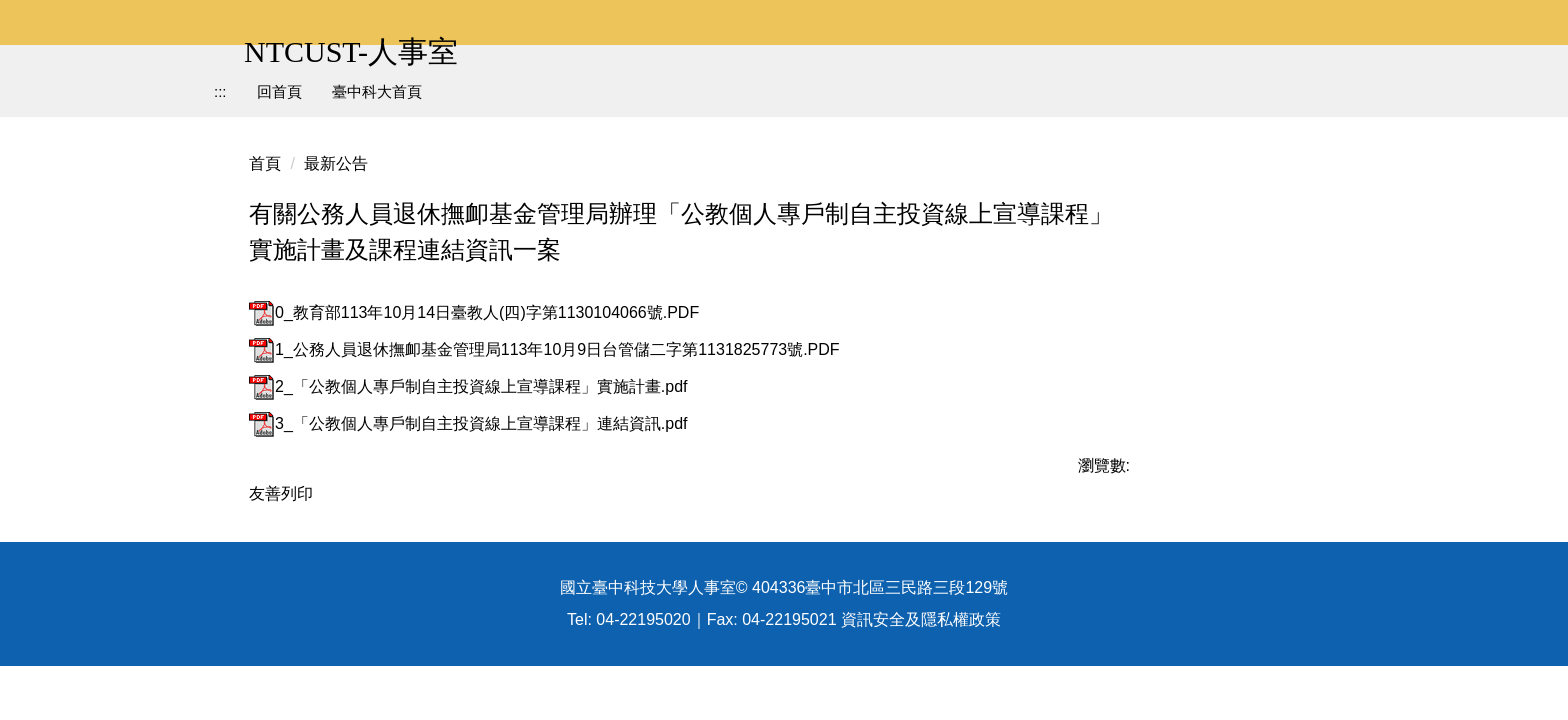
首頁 (265, 163)
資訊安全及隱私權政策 (921, 672)
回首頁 (279, 91)
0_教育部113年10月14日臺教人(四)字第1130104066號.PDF (474, 312)
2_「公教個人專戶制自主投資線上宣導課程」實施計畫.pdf (468, 386)
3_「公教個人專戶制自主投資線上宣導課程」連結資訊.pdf (468, 423)
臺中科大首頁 (377, 91)
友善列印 (281, 493)
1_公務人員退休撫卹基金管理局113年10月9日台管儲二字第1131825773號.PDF (544, 349)
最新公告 (336, 163)
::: (220, 91)
